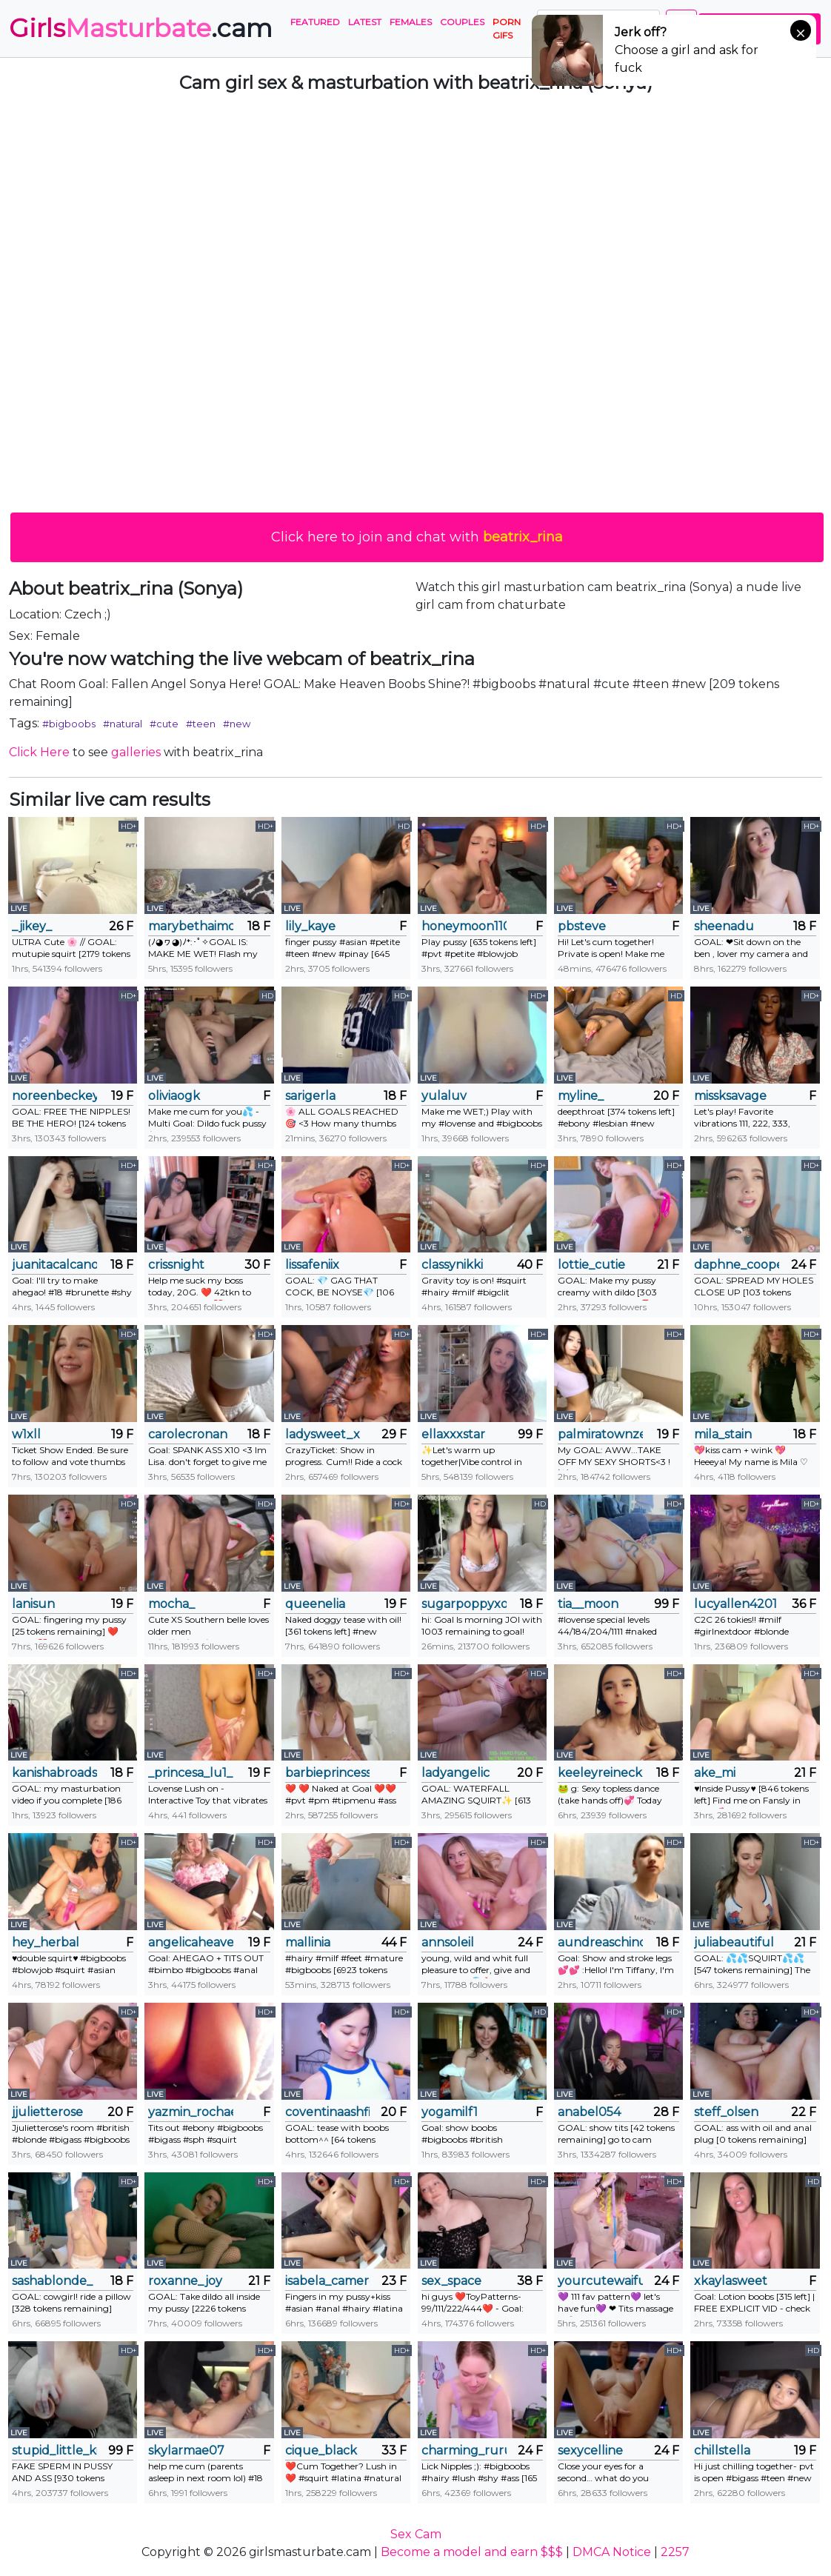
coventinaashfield (327, 2112)
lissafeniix (312, 1265)
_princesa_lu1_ (190, 1773)
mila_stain (723, 1434)
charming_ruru (464, 2450)
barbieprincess (327, 1773)
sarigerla (310, 1096)
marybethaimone (190, 926)
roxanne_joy (185, 2281)
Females (411, 21)
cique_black (321, 2450)
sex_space (451, 2281)
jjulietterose (47, 2112)
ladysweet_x (322, 1434)
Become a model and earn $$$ (472, 2552)
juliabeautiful (734, 1942)
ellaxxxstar (453, 1434)
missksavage (730, 1096)
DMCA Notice (612, 2552)
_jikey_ (32, 926)
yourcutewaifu (600, 2281)
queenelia (315, 1604)
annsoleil (447, 1942)
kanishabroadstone (54, 1773)
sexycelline (590, 2450)
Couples (462, 21)
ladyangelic (455, 1773)
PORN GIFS (507, 28)
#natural (122, 724)
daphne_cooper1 (736, 1265)
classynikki (452, 1265)
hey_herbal (45, 1942)
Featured (315, 21)
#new (236, 724)
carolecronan (187, 1434)
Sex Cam (415, 2534)
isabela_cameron (327, 2281)
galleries (136, 752)
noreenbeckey (54, 1096)
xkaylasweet (730, 2281)
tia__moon (588, 1604)
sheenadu (724, 926)
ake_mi (714, 1773)
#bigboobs (69, 724)
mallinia (307, 1942)
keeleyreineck (600, 1773)
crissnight (176, 1265)
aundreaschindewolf (600, 1942)
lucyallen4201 (735, 1604)
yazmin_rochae (190, 2112)
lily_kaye (310, 926)
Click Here (39, 752)
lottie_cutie (591, 1265)
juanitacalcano (54, 1265)
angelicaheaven (190, 1942)
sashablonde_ (52, 2281)
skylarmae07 (186, 2450)
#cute (164, 724)
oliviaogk (174, 1096)
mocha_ (171, 1604)
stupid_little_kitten (54, 2450)
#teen (201, 724)
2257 (675, 2552)
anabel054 (589, 2112)
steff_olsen (726, 2112)
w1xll (26, 1434)
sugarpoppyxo (464, 1604)
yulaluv (444, 1096)
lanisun (33, 1604)
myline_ (581, 1096)
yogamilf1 (449, 2112)
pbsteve (582, 926)
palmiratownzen (600, 1434)
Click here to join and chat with (417, 537)
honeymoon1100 (464, 926)
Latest (364, 21)
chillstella (722, 2450)
